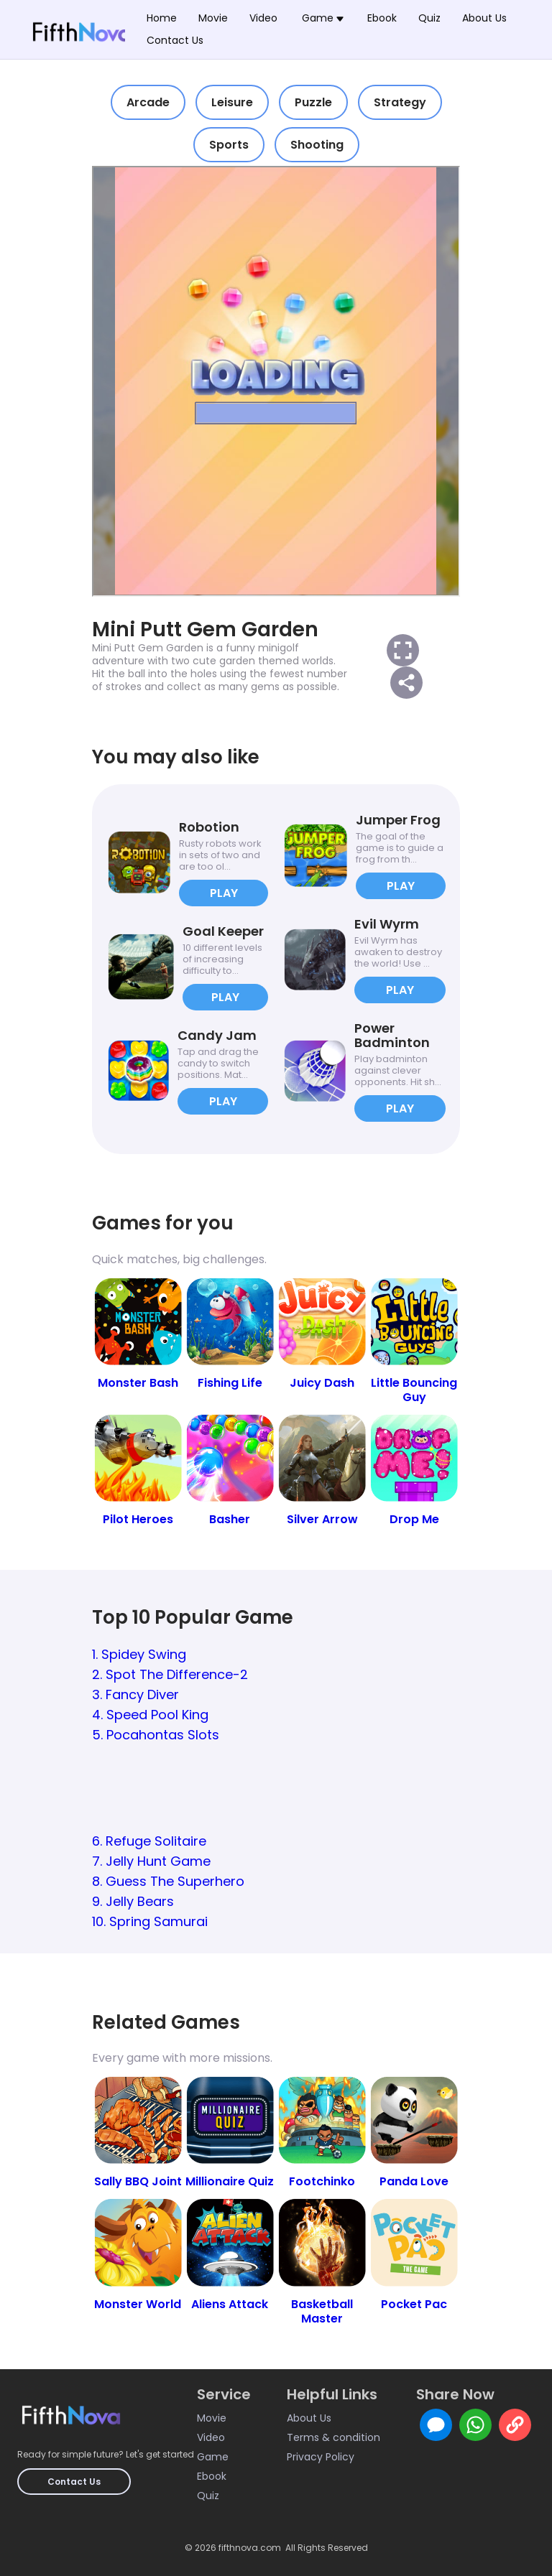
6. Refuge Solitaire (149, 1841)
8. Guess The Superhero (168, 1881)
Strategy (400, 102)
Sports (229, 144)
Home (162, 18)
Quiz (429, 18)
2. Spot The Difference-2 (170, 1674)
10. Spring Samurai (150, 1921)
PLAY (224, 893)
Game (213, 2457)
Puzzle (313, 102)
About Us (484, 18)
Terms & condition (333, 2437)
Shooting (317, 144)
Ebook (382, 18)
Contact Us (175, 40)
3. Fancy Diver (135, 1694)
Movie (213, 18)
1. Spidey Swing (139, 1654)
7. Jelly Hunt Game (151, 1861)
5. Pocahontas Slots (155, 1735)
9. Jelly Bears (133, 1901)
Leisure (232, 102)
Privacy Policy (320, 2457)
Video (263, 18)
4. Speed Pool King (150, 1715)
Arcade (148, 102)
